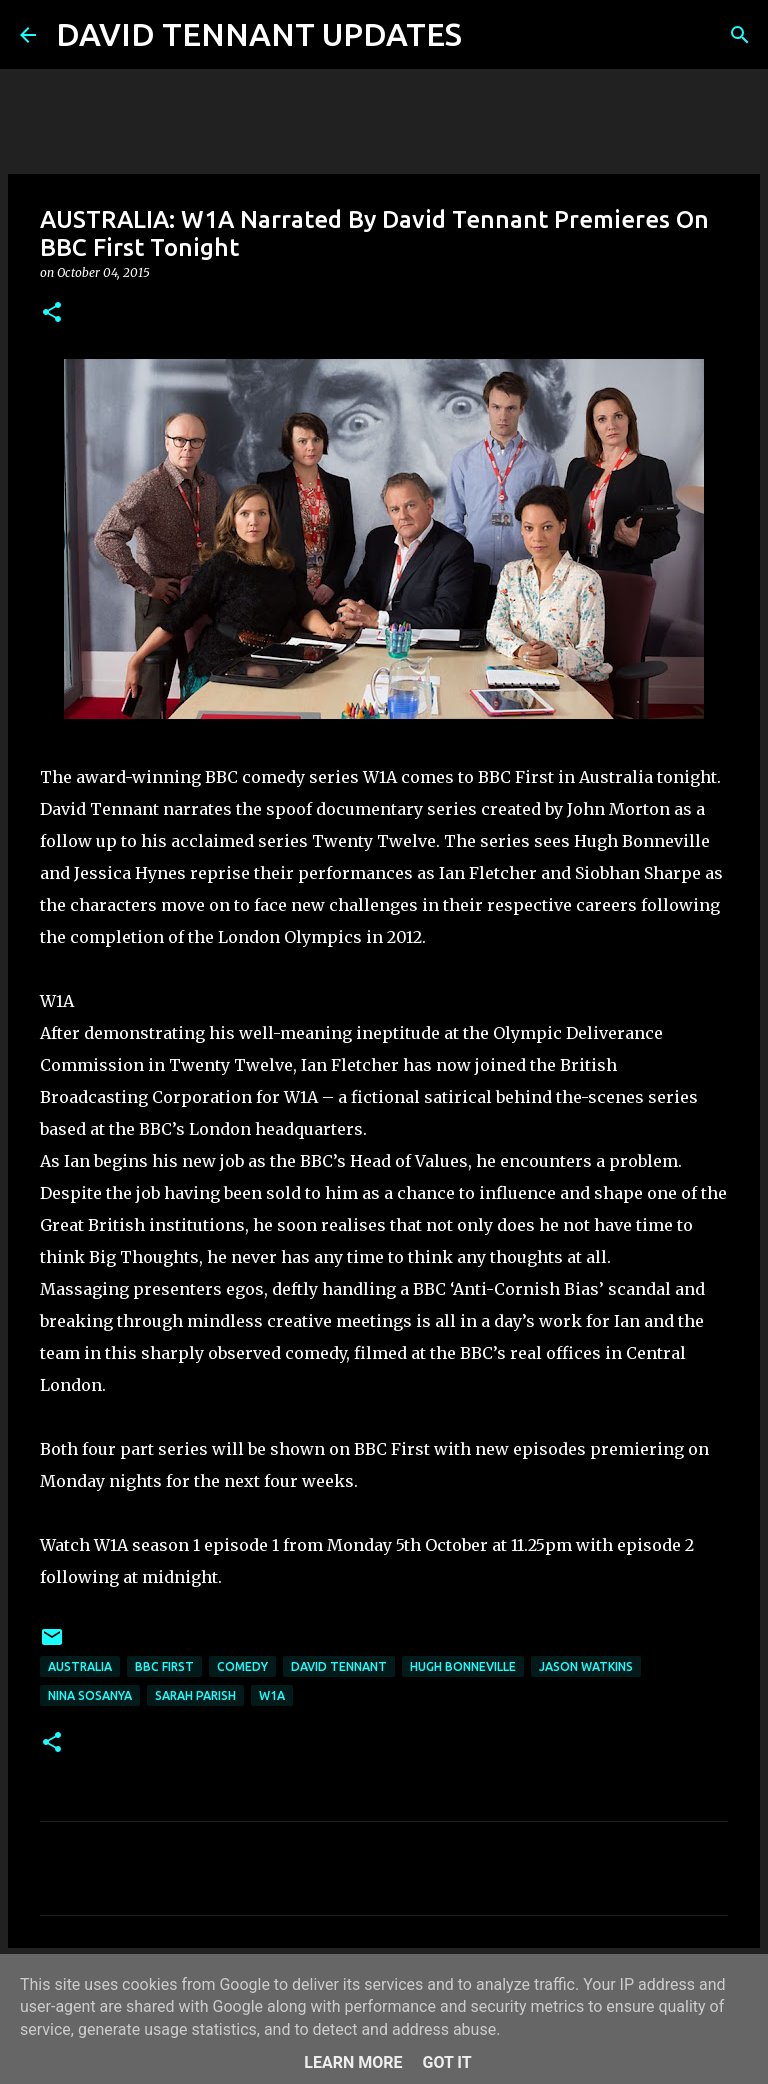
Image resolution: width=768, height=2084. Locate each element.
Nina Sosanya (90, 1695)
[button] (52, 313)
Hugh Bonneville (463, 1666)
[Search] (490, 35)
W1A (272, 1695)
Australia (80, 1666)
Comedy (242, 1666)
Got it (446, 2062)
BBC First (164, 1666)
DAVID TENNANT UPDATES (259, 34)
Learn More (353, 2062)
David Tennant (339, 1666)
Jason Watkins (586, 1666)
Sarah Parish (195, 1695)
